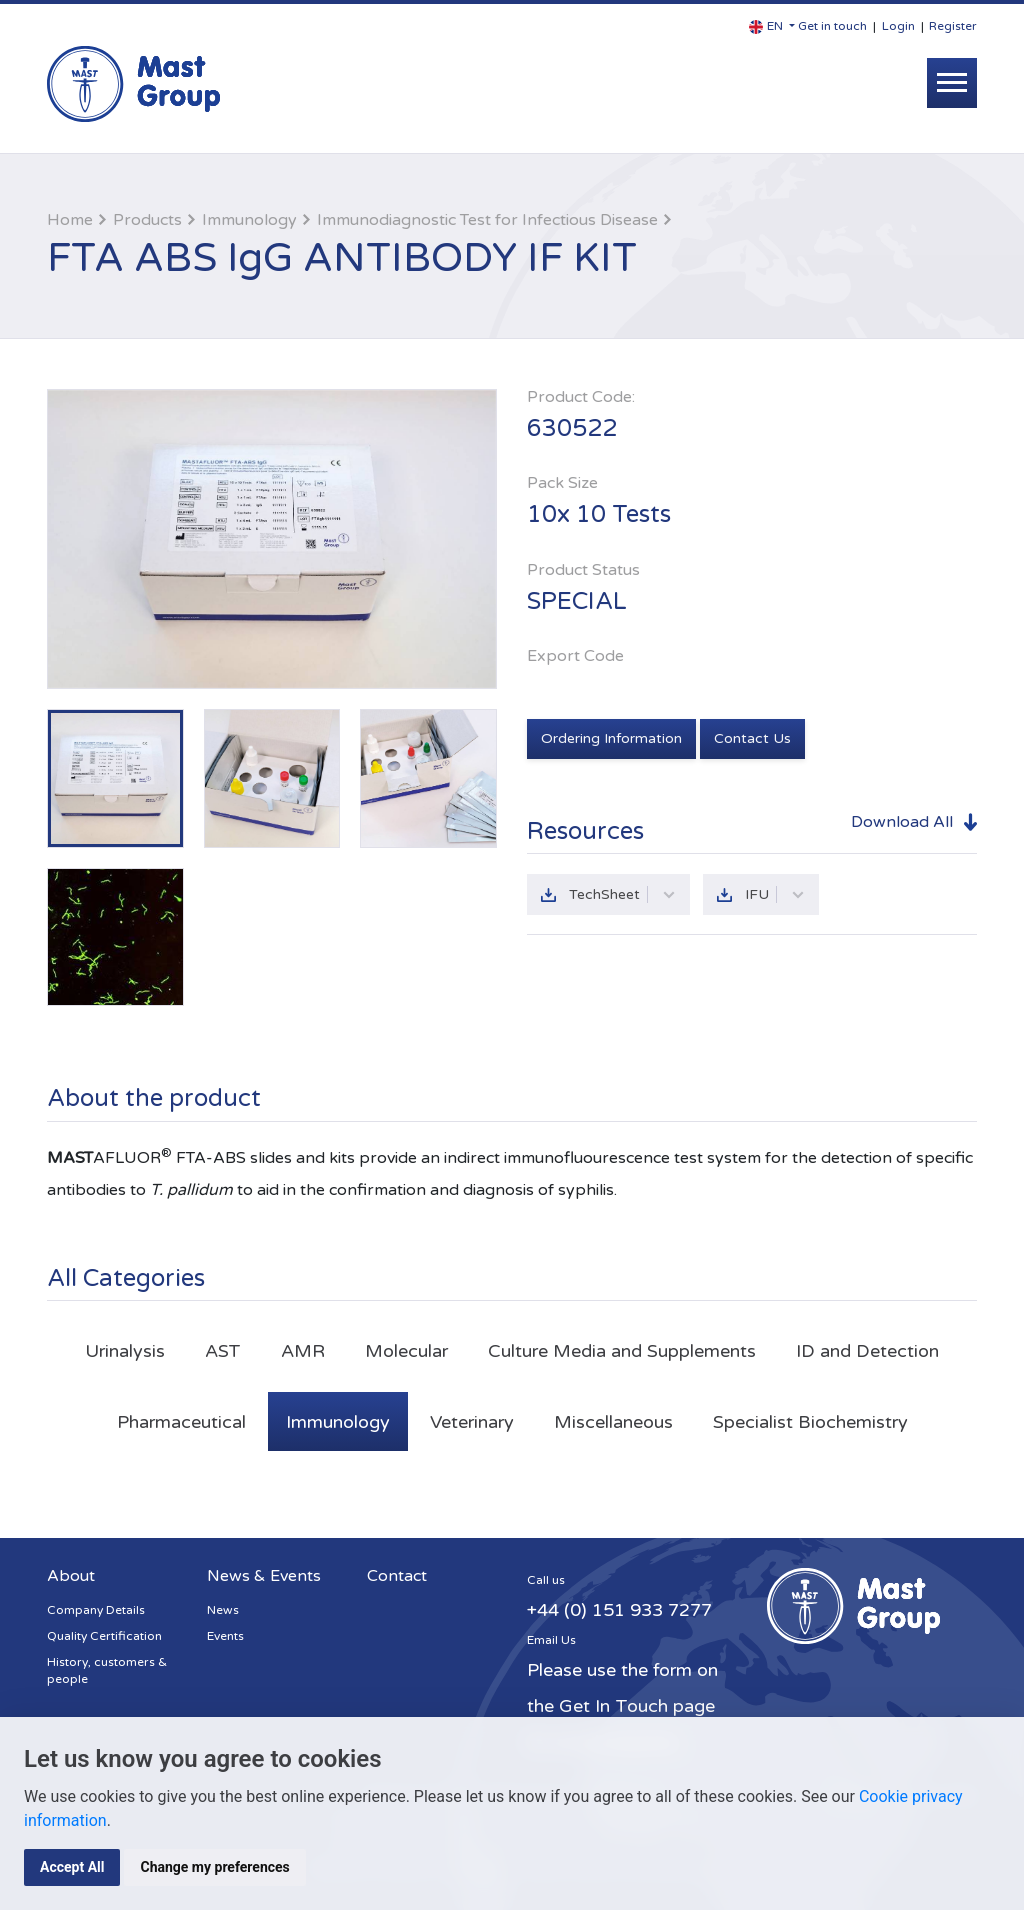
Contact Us (752, 738)
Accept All (72, 1867)
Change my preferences (214, 1867)
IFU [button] (775, 894)
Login (898, 26)
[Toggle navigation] (952, 83)
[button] (772, 26)
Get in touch (832, 26)
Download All (902, 822)
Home (70, 220)
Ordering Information (611, 738)
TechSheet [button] (622, 894)
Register (953, 26)
